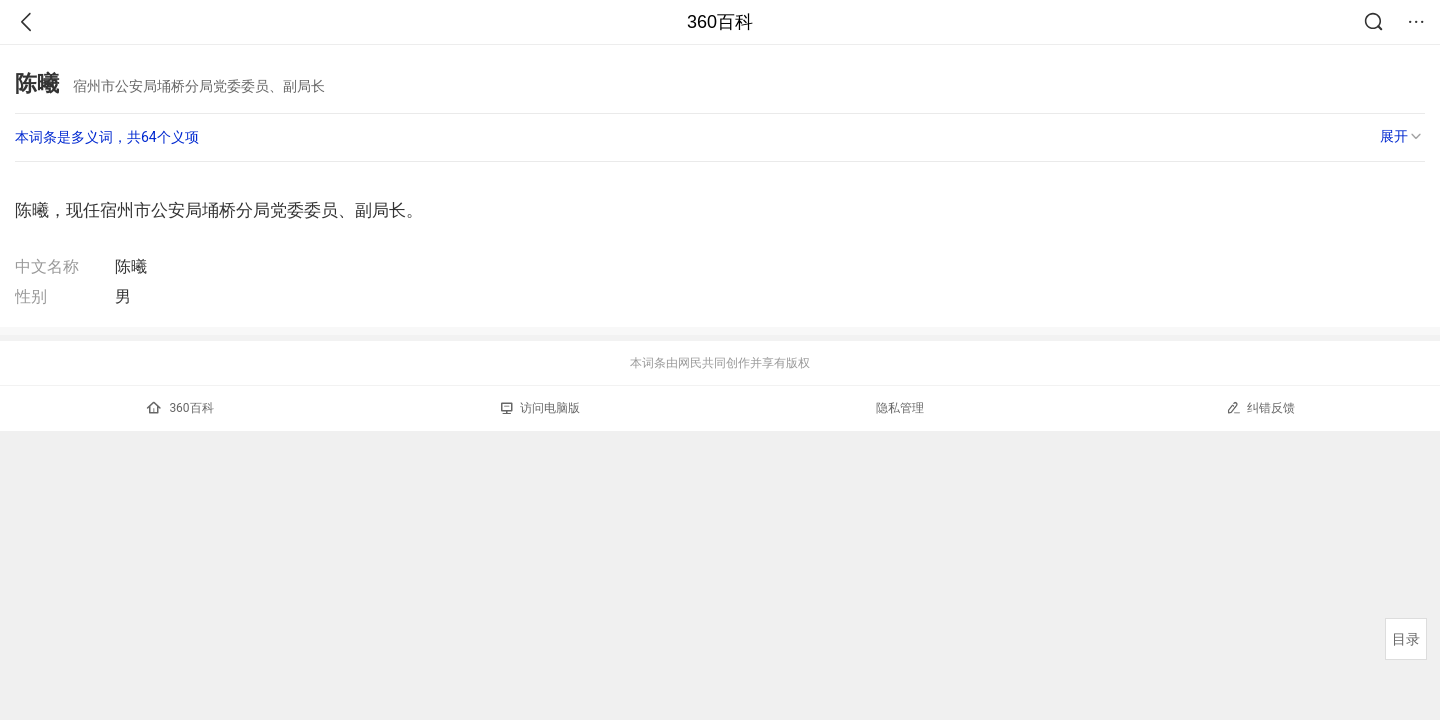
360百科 (720, 22)
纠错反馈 (1260, 407)
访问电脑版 (540, 408)
